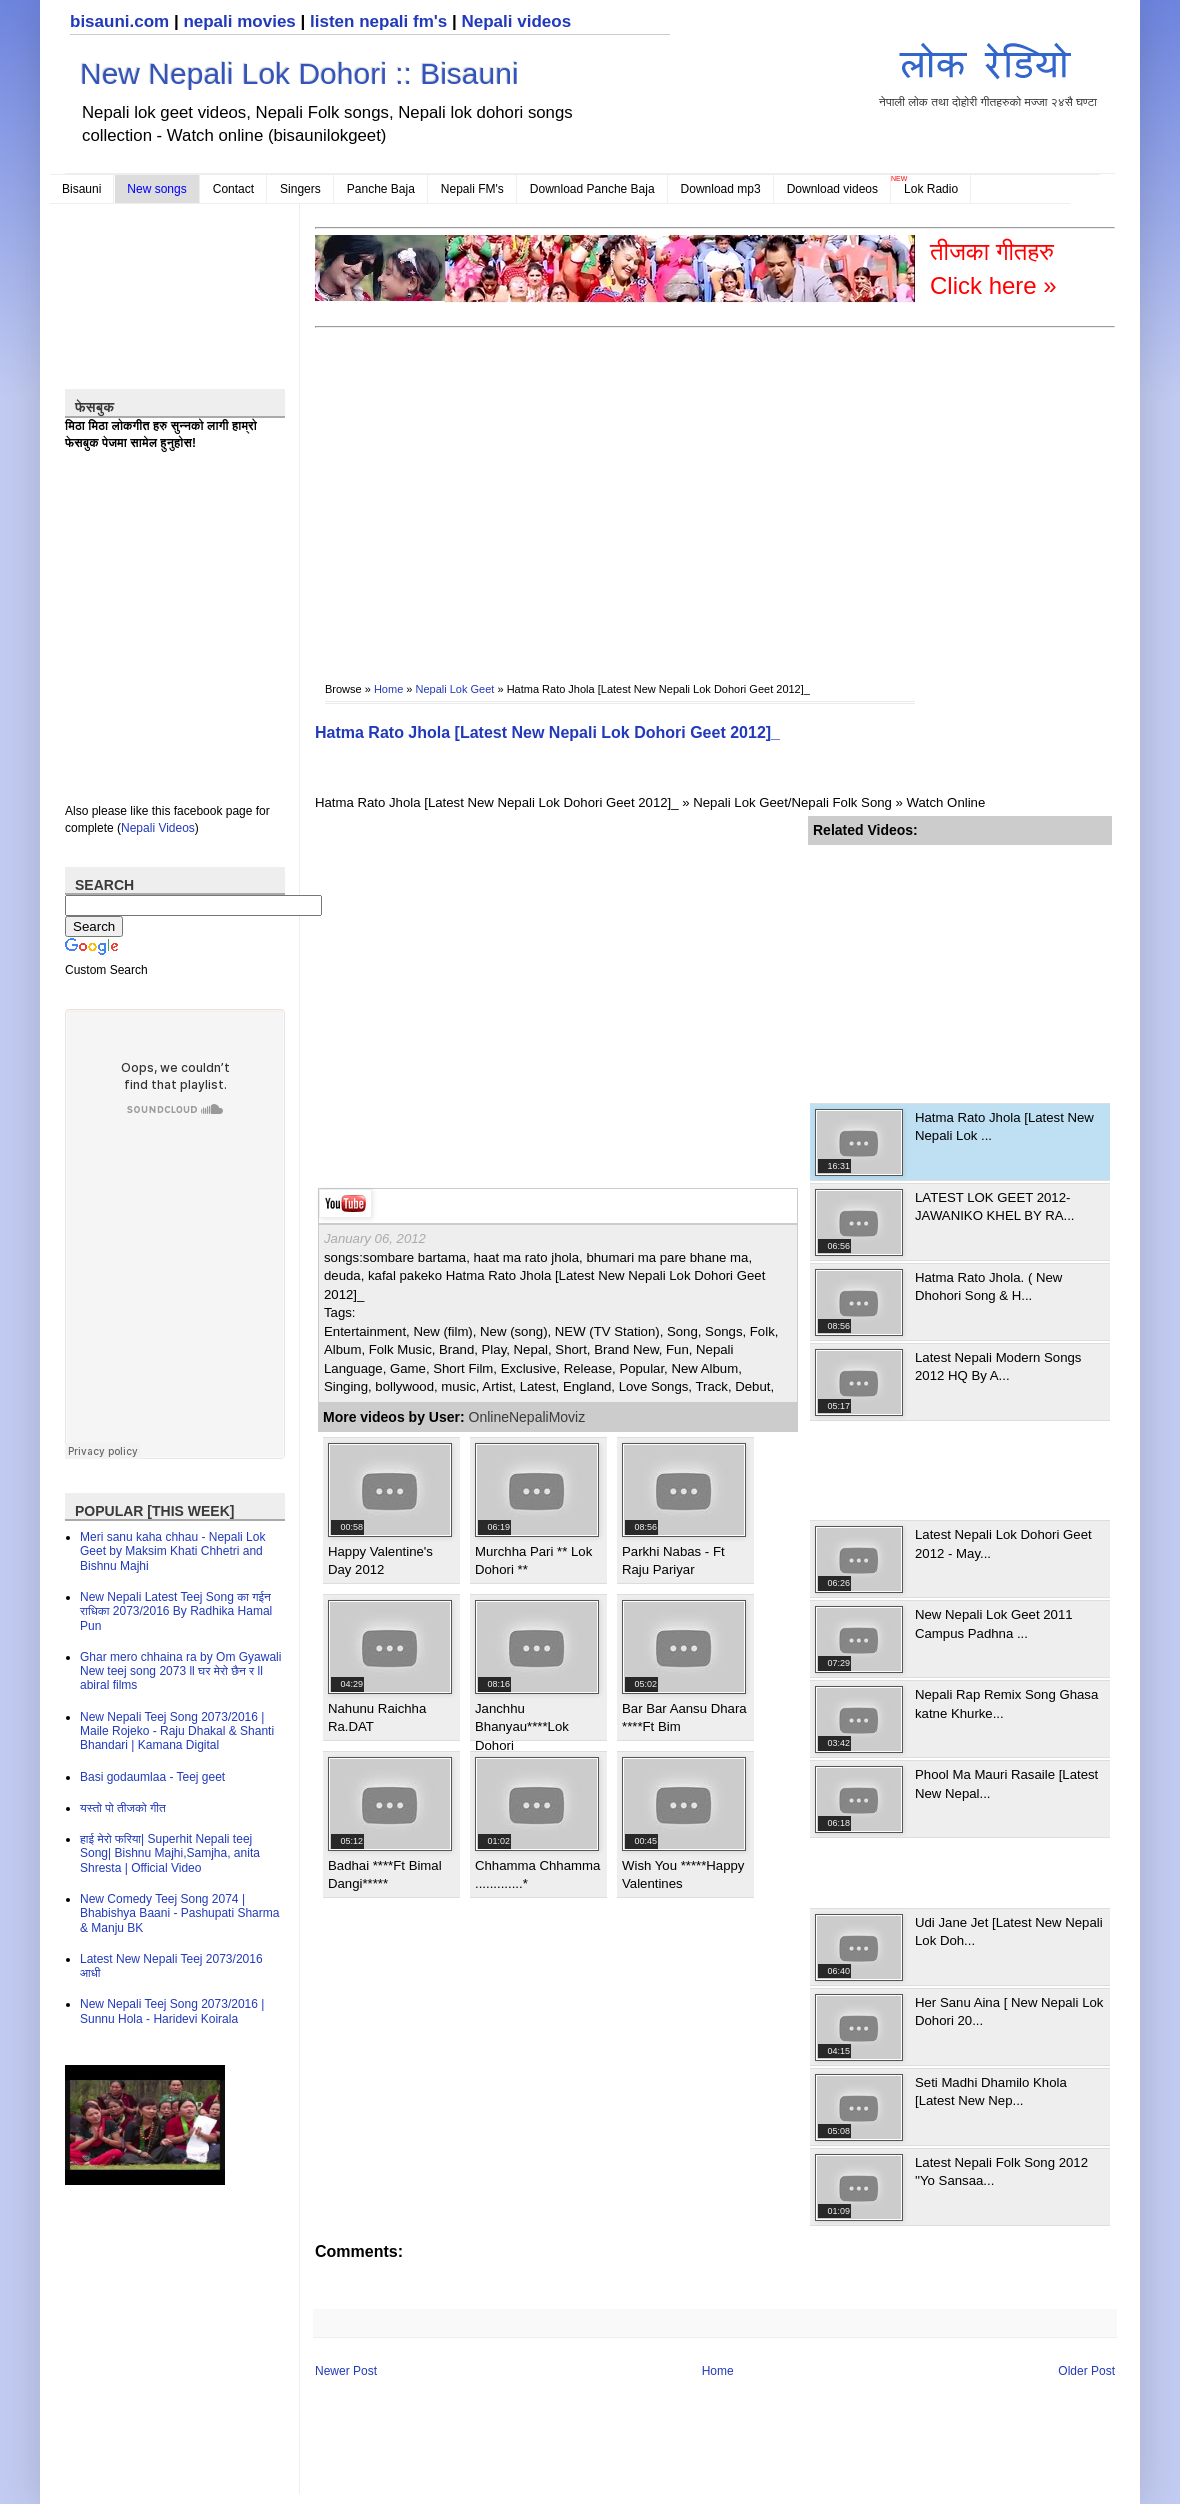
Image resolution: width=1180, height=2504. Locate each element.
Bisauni (81, 189)
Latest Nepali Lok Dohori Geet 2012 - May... (1003, 1543)
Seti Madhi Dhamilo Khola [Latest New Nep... (991, 2091)
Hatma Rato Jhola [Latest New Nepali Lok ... (1004, 1126)
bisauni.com (119, 21)
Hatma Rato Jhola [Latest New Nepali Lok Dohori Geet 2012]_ (547, 732)
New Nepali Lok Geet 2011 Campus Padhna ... (994, 1623)
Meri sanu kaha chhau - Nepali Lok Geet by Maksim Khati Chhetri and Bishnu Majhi (172, 1551)
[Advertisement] (571, 491)
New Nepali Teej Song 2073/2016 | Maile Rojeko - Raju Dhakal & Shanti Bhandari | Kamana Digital (177, 1731)
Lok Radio (931, 189)
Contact (233, 189)
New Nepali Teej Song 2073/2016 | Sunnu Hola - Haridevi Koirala (172, 2011)
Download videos (832, 189)
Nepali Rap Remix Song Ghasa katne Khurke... (1006, 1703)
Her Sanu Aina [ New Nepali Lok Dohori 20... (1009, 2011)
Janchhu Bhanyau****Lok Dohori (522, 1727)
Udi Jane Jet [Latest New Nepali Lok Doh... (1009, 1931)
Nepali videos (516, 21)
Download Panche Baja (592, 189)
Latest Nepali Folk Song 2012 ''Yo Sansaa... (1001, 2171)
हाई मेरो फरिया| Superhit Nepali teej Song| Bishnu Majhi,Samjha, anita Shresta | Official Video (170, 1853)
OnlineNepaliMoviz (527, 1417)
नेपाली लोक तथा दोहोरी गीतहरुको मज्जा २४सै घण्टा (988, 71)
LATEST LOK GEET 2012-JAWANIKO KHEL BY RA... (995, 1206)
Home (388, 689)
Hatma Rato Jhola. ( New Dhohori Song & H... (988, 1286)
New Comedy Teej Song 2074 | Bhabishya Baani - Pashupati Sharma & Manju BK (179, 1913)
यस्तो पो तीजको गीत (123, 1808)
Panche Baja (381, 189)
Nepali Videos (158, 828)
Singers (300, 189)
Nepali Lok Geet (455, 689)
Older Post (1086, 2371)
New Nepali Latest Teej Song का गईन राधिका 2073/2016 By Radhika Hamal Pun (176, 1611)
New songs (156, 189)
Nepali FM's (472, 189)
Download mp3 (721, 189)
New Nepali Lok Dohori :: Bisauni (299, 73)
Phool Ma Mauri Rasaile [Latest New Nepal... (1006, 1783)
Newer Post (346, 2371)
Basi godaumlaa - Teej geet (152, 1777)
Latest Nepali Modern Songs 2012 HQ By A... (998, 1366)
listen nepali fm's (378, 21)
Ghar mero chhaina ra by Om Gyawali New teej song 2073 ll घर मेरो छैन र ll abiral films (180, 1671)
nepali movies (239, 21)
